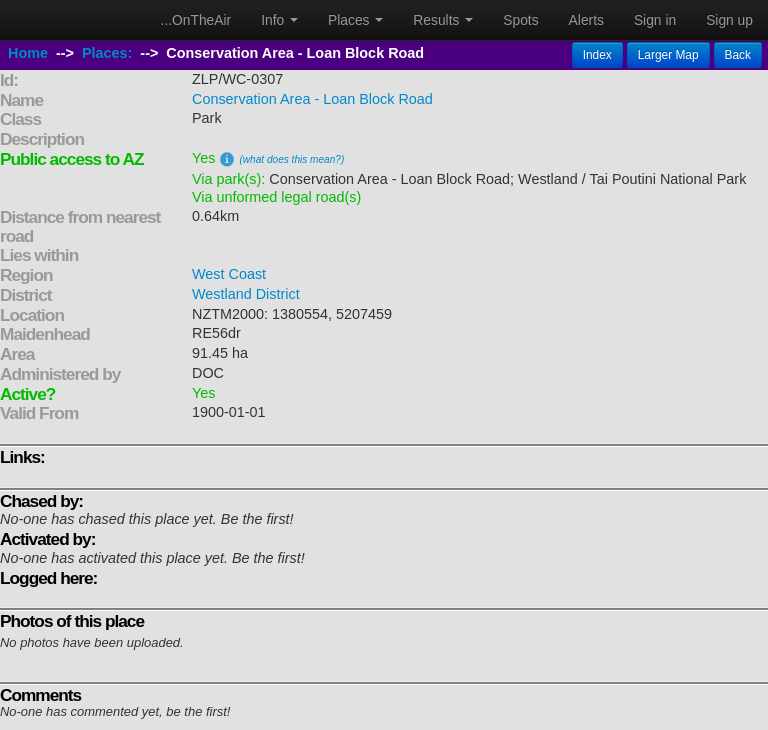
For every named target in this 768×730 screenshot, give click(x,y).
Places (355, 20)
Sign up (729, 20)
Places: (107, 53)
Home (28, 53)
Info (279, 20)
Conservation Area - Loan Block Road (312, 99)
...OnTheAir (196, 20)
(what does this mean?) (291, 159)
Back (738, 55)
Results (443, 20)
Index (597, 55)
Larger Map (668, 55)
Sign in (655, 20)
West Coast (229, 274)
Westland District (246, 294)
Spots (520, 20)
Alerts (586, 20)
